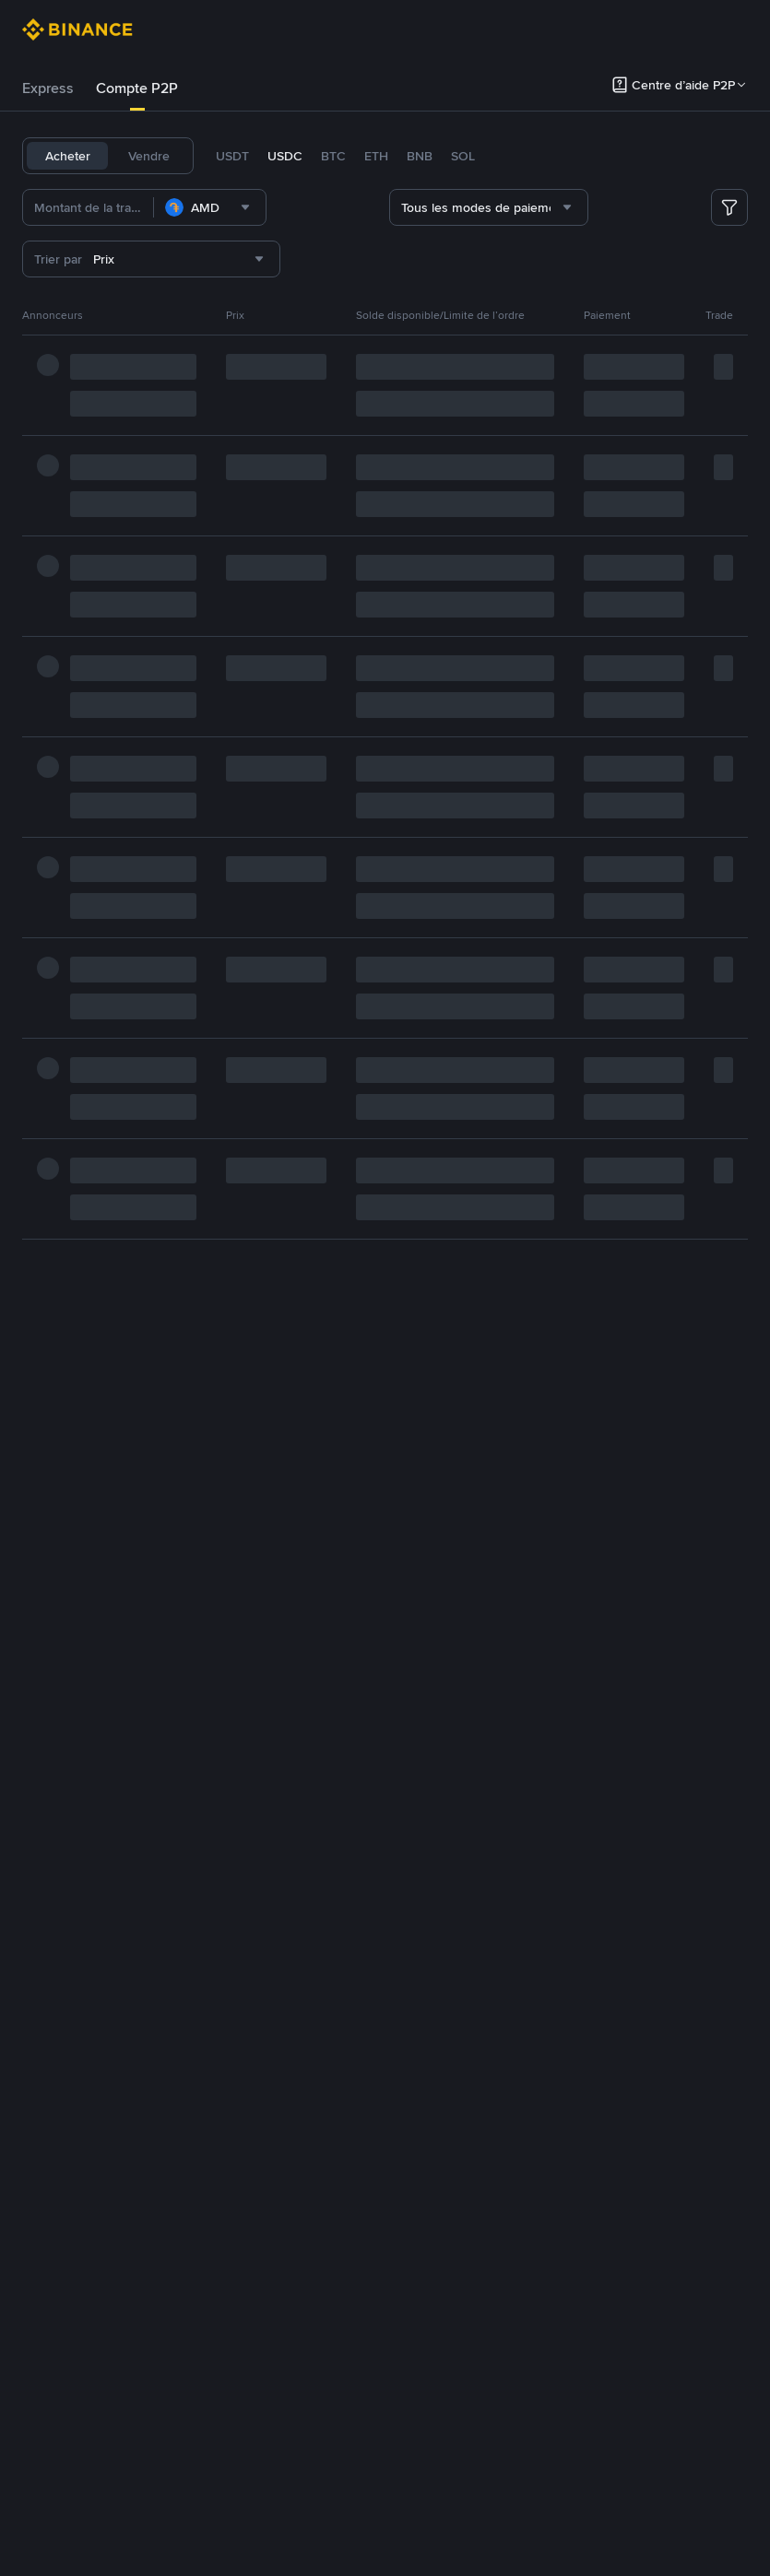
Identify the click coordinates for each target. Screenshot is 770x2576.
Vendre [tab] (149, 155)
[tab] (48, 88)
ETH (376, 155)
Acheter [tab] (67, 155)
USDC (284, 155)
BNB (419, 155)
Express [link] (48, 88)
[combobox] (242, 207)
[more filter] (729, 207)
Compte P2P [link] (137, 88)
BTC (333, 155)
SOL (463, 155)
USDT (232, 155)
